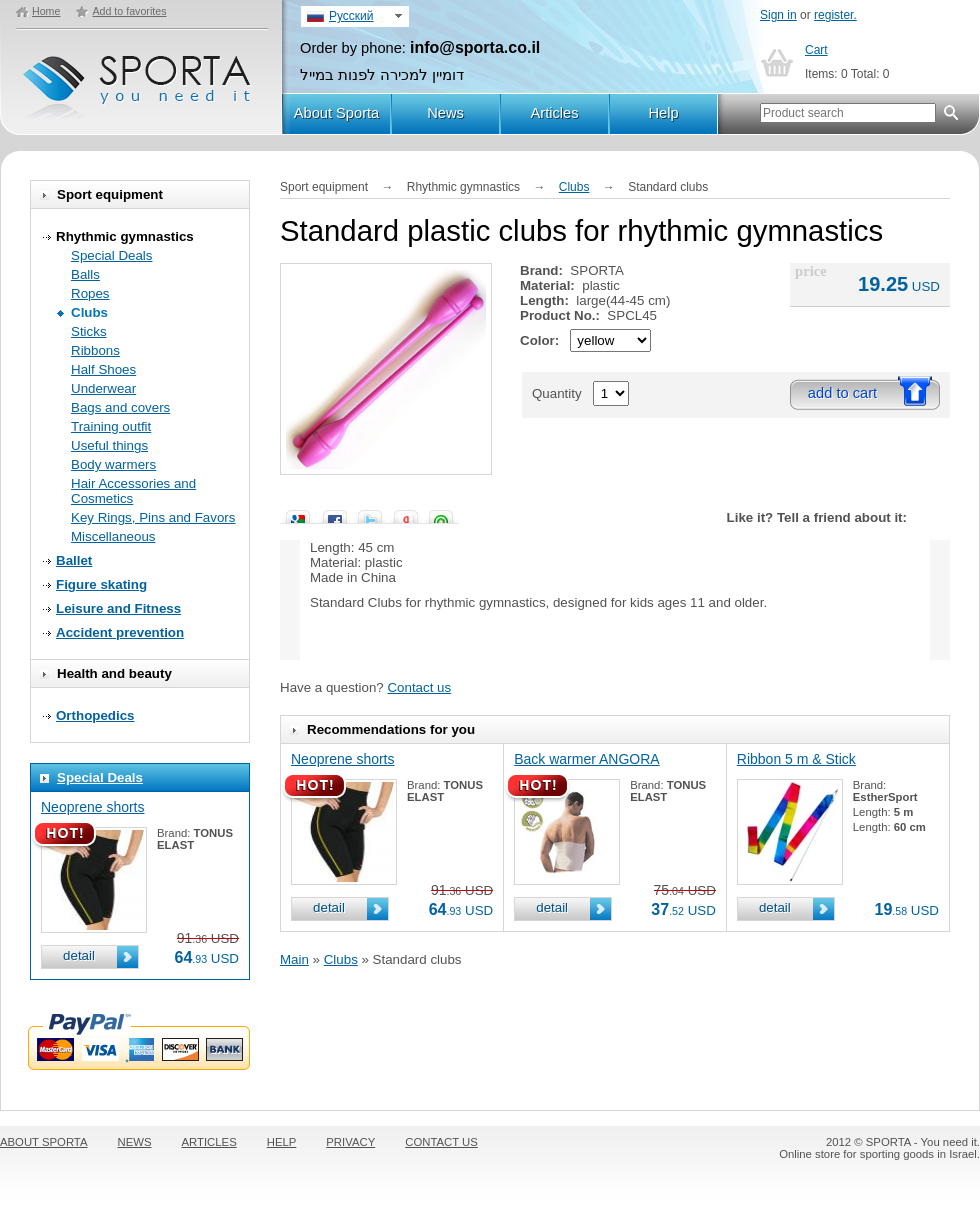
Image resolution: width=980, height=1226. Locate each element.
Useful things (109, 445)
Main (294, 959)
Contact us (419, 687)
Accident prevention (120, 632)
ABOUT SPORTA (44, 1142)
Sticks (89, 331)
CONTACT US (441, 1142)
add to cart (842, 393)
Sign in (778, 15)
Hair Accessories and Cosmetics (133, 491)
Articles (554, 113)
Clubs (89, 312)
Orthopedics (95, 715)
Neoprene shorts (93, 807)
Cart (816, 50)
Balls (85, 274)
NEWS (135, 1142)
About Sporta (337, 113)
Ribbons (95, 350)
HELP (282, 1142)
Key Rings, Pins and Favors (153, 517)
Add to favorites (129, 11)
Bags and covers (120, 407)
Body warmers (113, 464)
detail (79, 955)
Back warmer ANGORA (586, 759)
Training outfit (111, 426)
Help (663, 113)
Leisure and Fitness (118, 608)
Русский (351, 16)
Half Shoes (103, 369)
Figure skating (101, 584)
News (445, 113)
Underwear (103, 388)
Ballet (74, 560)
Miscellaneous (113, 536)
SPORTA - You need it (138, 78)
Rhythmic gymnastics (125, 236)
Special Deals (112, 255)
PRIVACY (350, 1142)
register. (835, 15)
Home (46, 11)
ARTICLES (209, 1142)
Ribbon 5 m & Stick (796, 759)
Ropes (90, 293)
